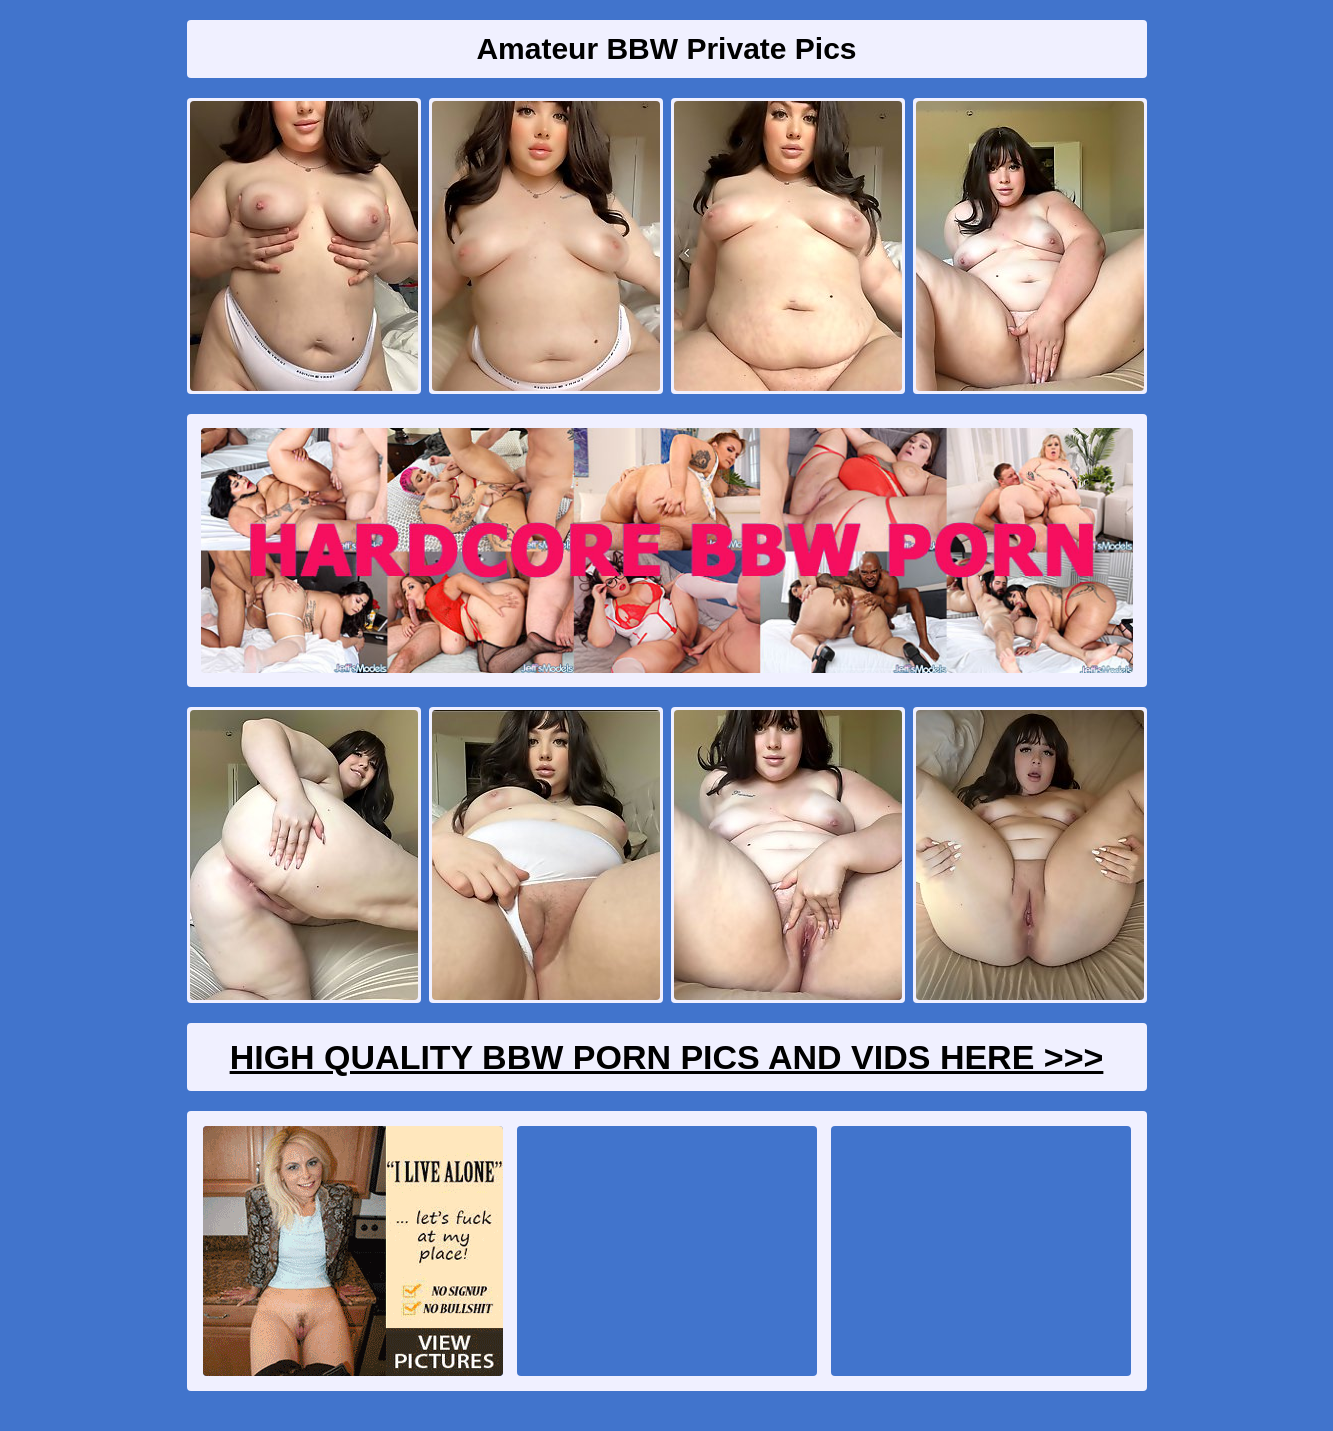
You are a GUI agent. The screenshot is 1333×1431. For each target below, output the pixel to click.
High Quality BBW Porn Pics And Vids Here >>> (667, 1057)
